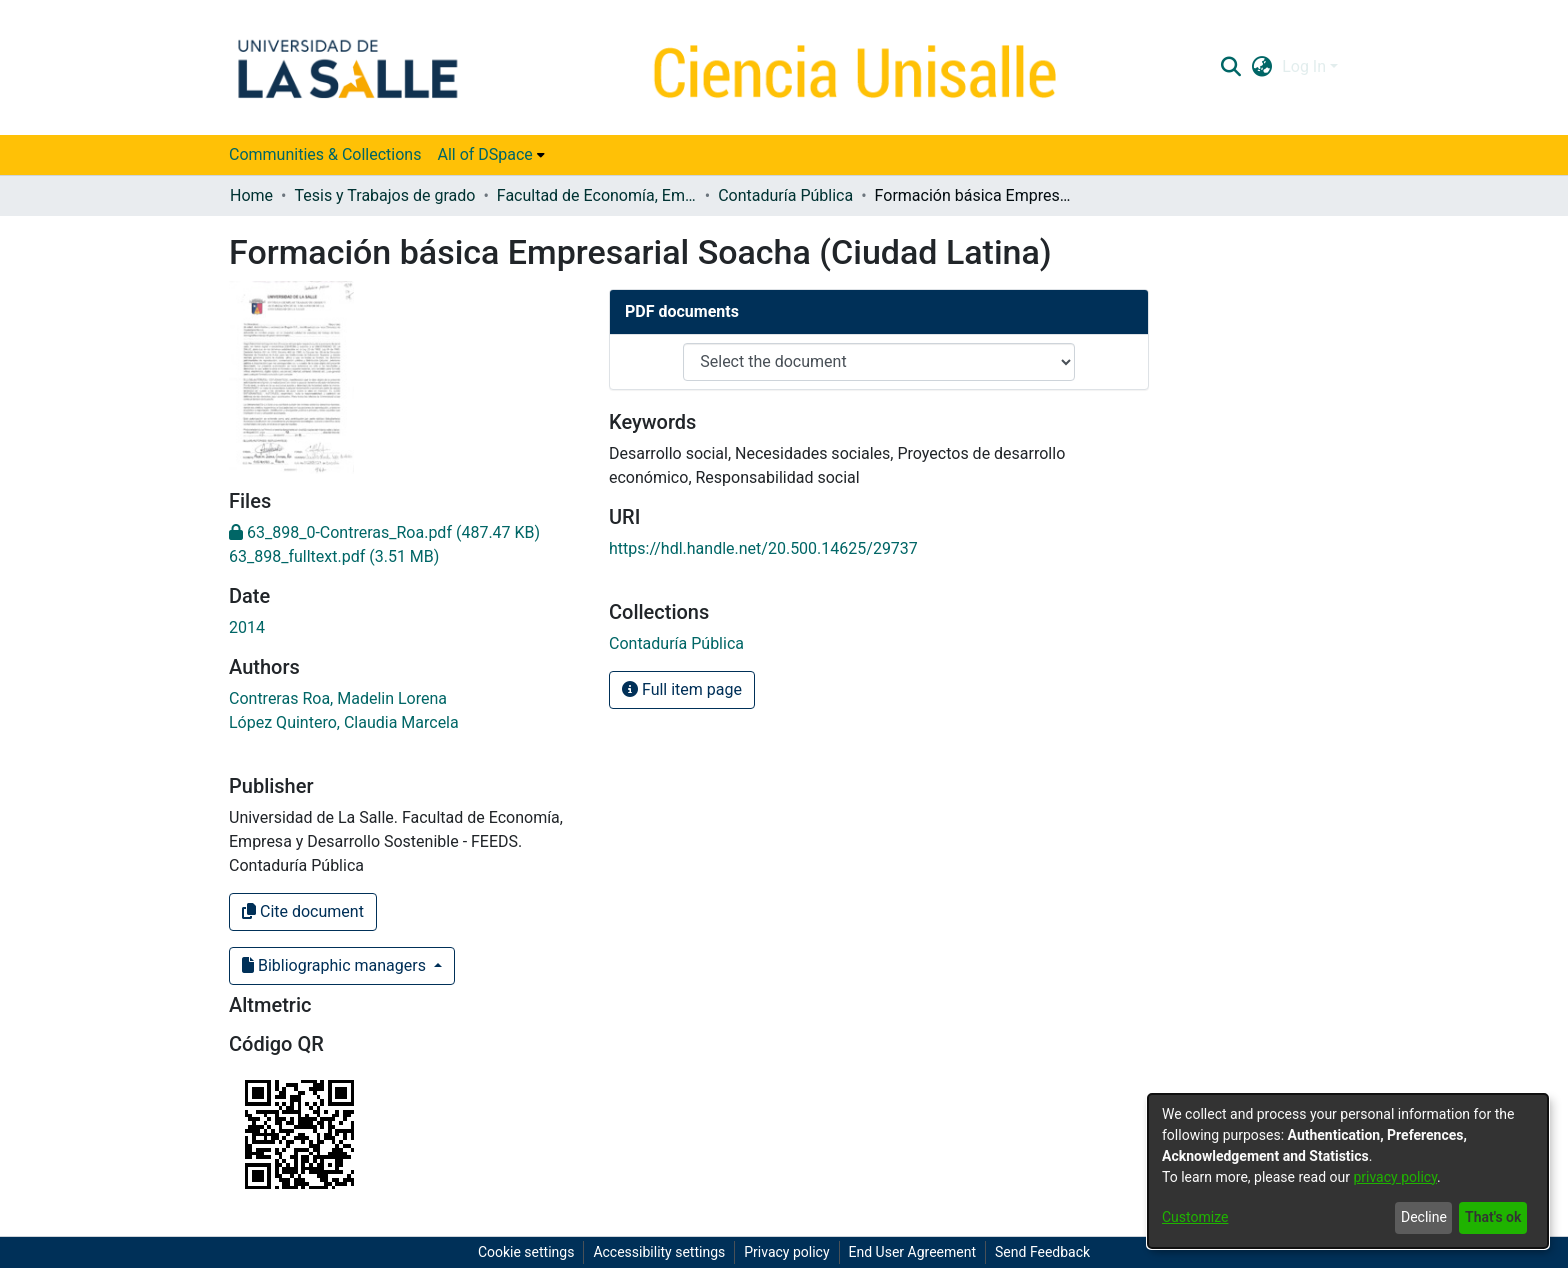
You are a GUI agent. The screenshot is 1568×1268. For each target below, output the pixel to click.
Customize (1195, 1217)
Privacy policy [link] (786, 1252)
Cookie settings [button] (526, 1252)
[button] (1230, 67)
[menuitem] (490, 155)
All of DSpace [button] (484, 154)
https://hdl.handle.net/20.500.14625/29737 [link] (763, 548)
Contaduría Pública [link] (785, 195)
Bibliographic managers (336, 965)
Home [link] (251, 195)
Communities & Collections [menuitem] (325, 154)
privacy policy (1395, 1177)
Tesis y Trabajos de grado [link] (384, 195)
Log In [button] (1306, 66)
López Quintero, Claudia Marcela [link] (344, 722)
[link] (384, 532)
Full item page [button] (682, 689)
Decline (1424, 1217)
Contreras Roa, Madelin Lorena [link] (338, 698)
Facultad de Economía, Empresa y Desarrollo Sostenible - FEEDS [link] (597, 195)
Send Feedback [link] (1042, 1252)
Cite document (303, 911)
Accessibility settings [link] (659, 1252)
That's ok (1493, 1217)
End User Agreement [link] (912, 1252)
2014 (247, 627)
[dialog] (1348, 1171)
